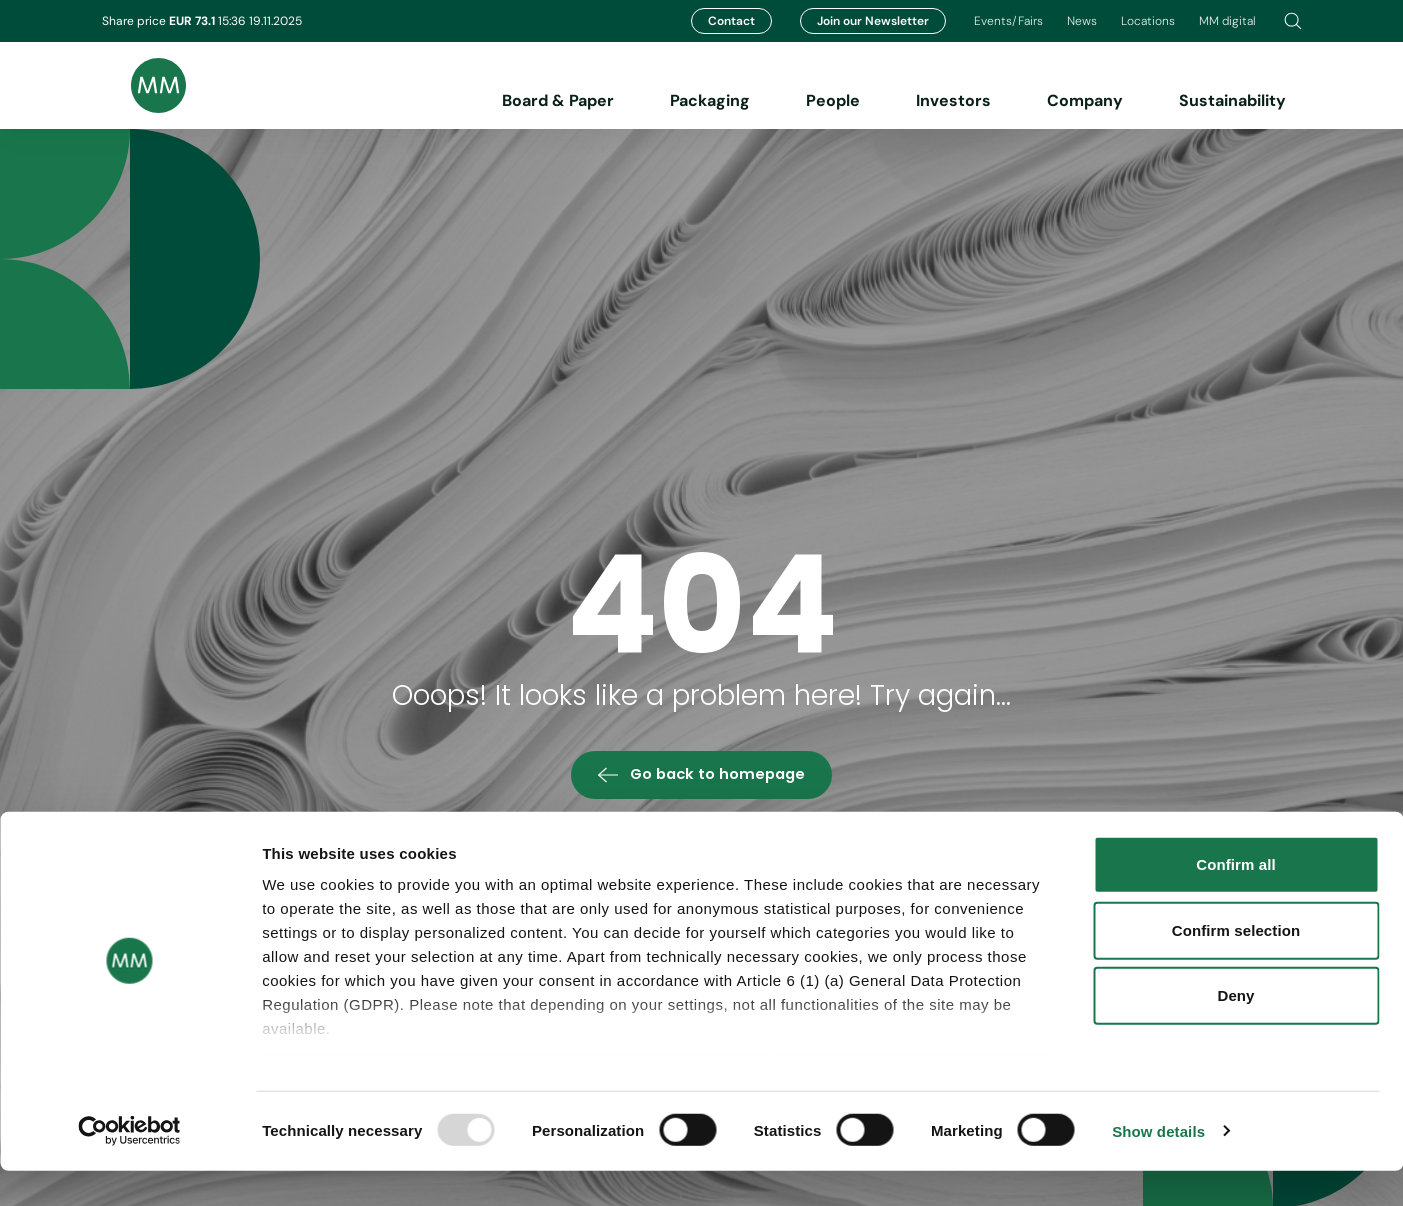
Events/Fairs (1008, 21)
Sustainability (1232, 100)
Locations (1148, 21)
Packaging (710, 100)
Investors (953, 100)
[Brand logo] (144, 85)
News (1082, 21)
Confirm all (1235, 900)
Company (1085, 100)
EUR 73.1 (193, 21)
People (833, 100)
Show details (1158, 1166)
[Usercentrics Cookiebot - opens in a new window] (129, 1167)
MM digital (1227, 21)
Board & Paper (558, 100)
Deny (1235, 1031)
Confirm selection (1236, 965)
